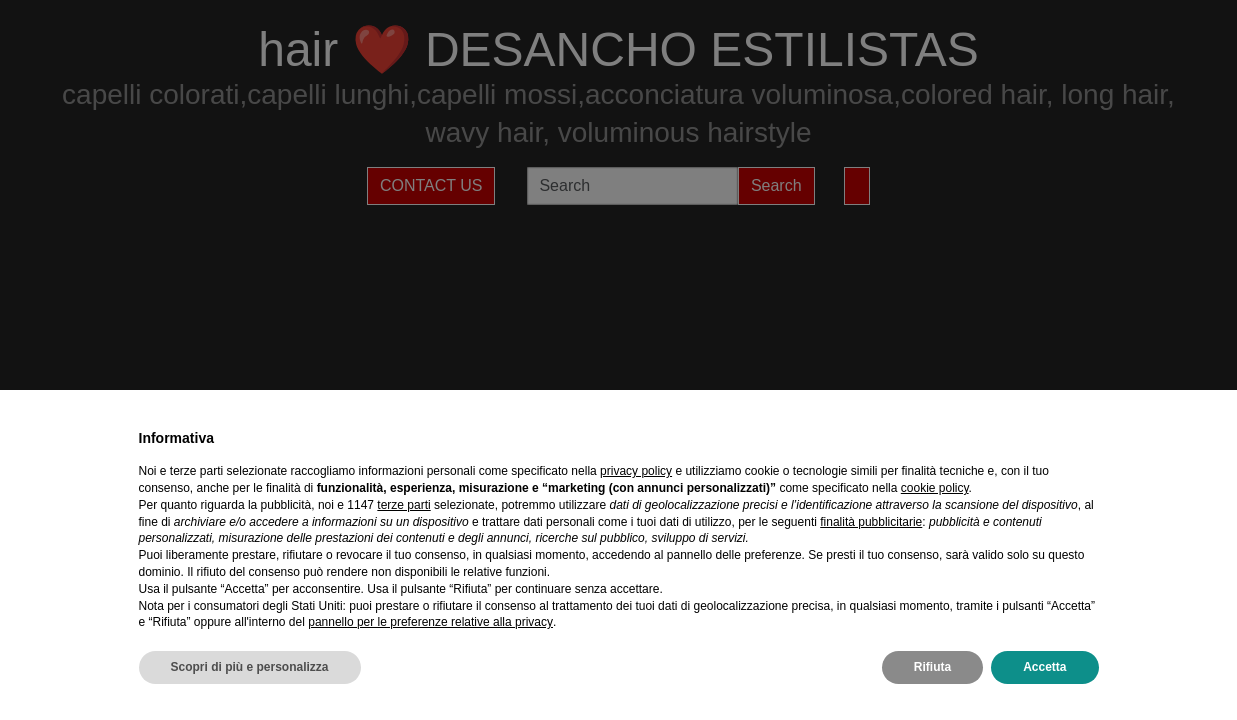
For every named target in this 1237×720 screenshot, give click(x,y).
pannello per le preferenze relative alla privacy (430, 622)
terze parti (403, 505)
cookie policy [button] (935, 488)
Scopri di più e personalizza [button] (250, 667)
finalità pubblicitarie (871, 522)
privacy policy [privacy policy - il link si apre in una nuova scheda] (636, 471)
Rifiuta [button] (932, 667)
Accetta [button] (1044, 667)
